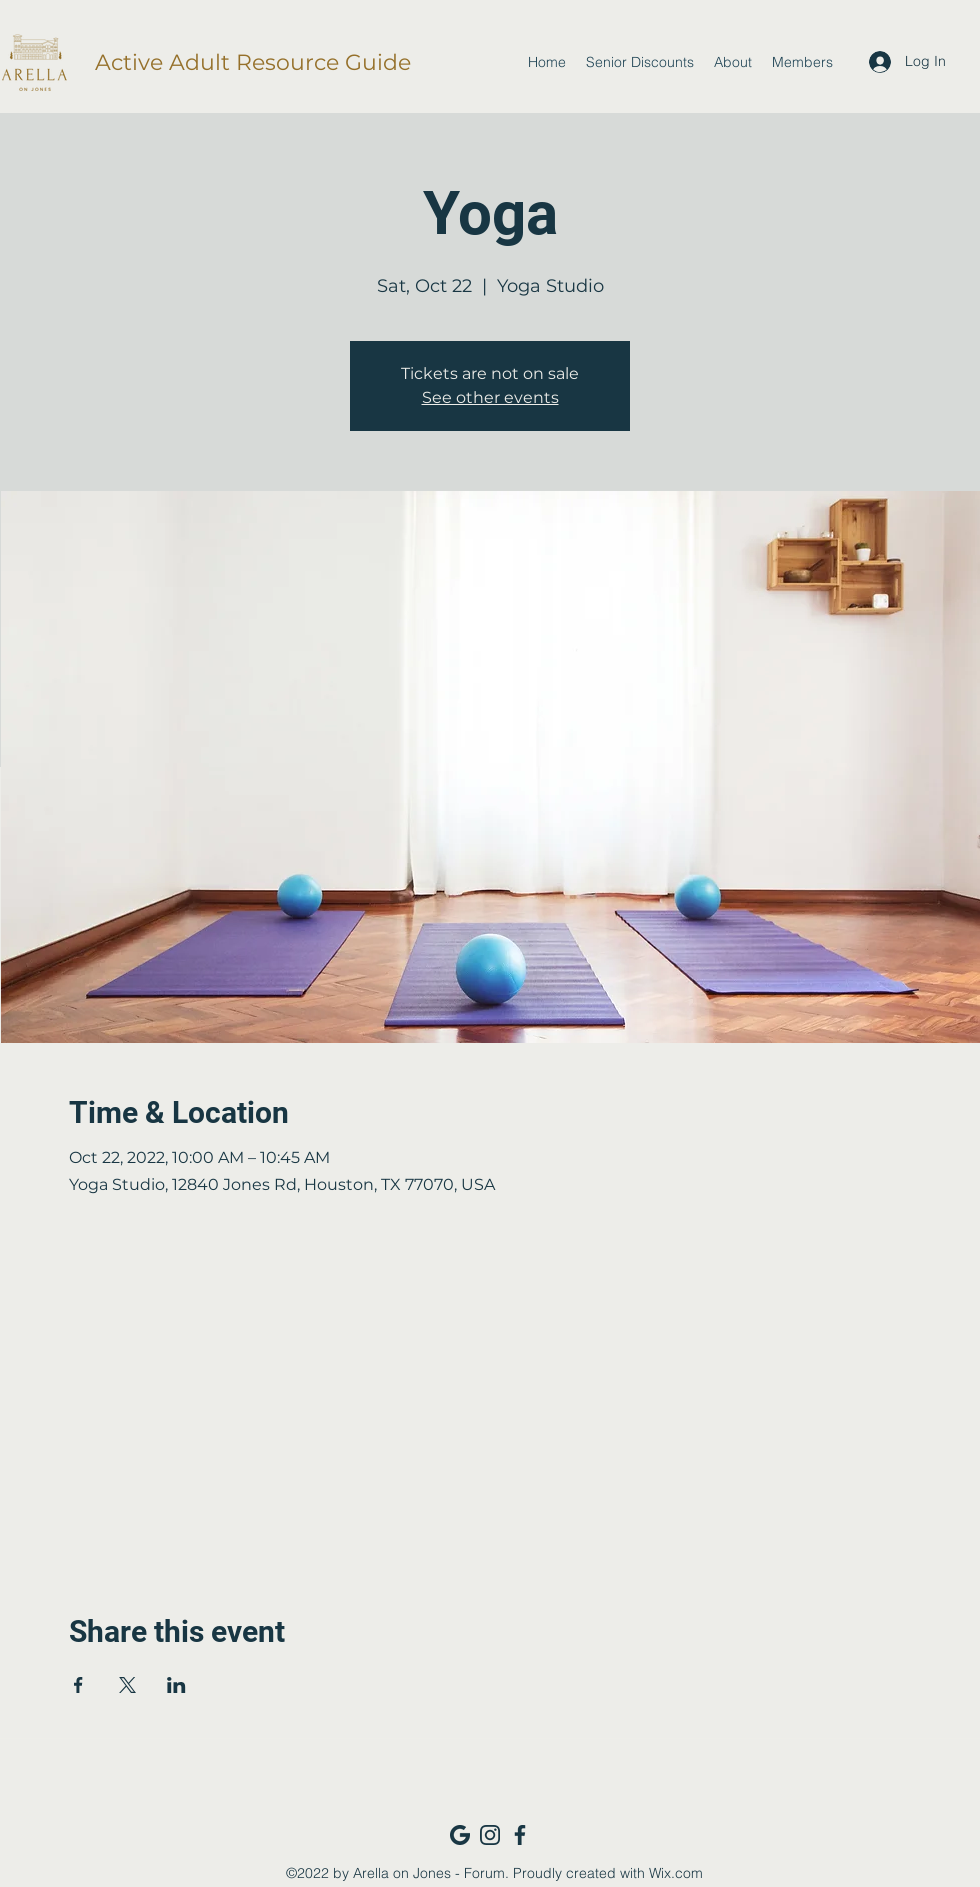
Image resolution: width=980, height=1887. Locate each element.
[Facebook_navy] (520, 1835)
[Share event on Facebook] (78, 1685)
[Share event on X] (127, 1685)
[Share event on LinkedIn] (176, 1685)
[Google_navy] (460, 1835)
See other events (490, 397)
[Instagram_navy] (490, 1835)
